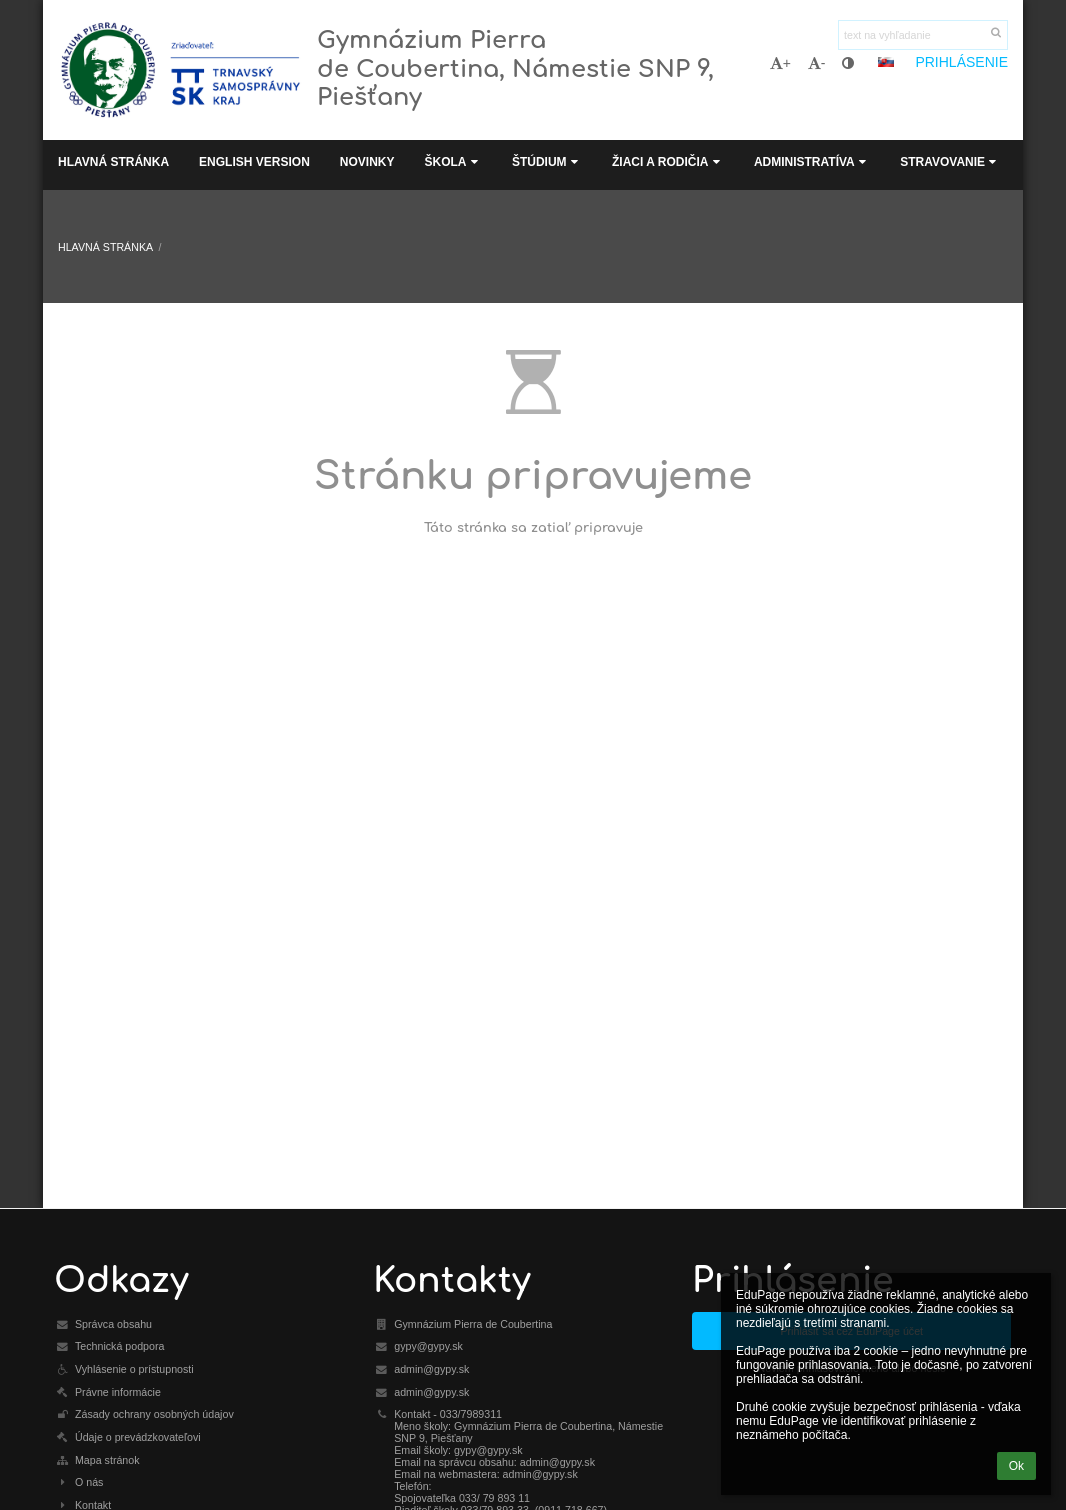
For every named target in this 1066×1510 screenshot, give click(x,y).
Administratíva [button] (812, 162)
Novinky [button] (367, 162)
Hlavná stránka (105, 247)
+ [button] (780, 63)
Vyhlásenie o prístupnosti (134, 1369)
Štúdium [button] (547, 162)
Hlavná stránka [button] (113, 162)
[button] (886, 62)
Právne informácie (118, 1392)
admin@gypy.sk (431, 1369)
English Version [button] (254, 162)
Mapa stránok (107, 1460)
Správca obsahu (113, 1324)
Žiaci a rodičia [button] (668, 162)
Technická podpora (119, 1346)
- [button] (817, 63)
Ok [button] (1016, 1466)
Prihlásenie (961, 62)
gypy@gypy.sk (428, 1346)
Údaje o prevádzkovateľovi (138, 1437)
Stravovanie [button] (950, 162)
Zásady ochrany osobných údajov (154, 1414)
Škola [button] (452, 162)
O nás (89, 1482)
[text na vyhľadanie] (923, 35)
